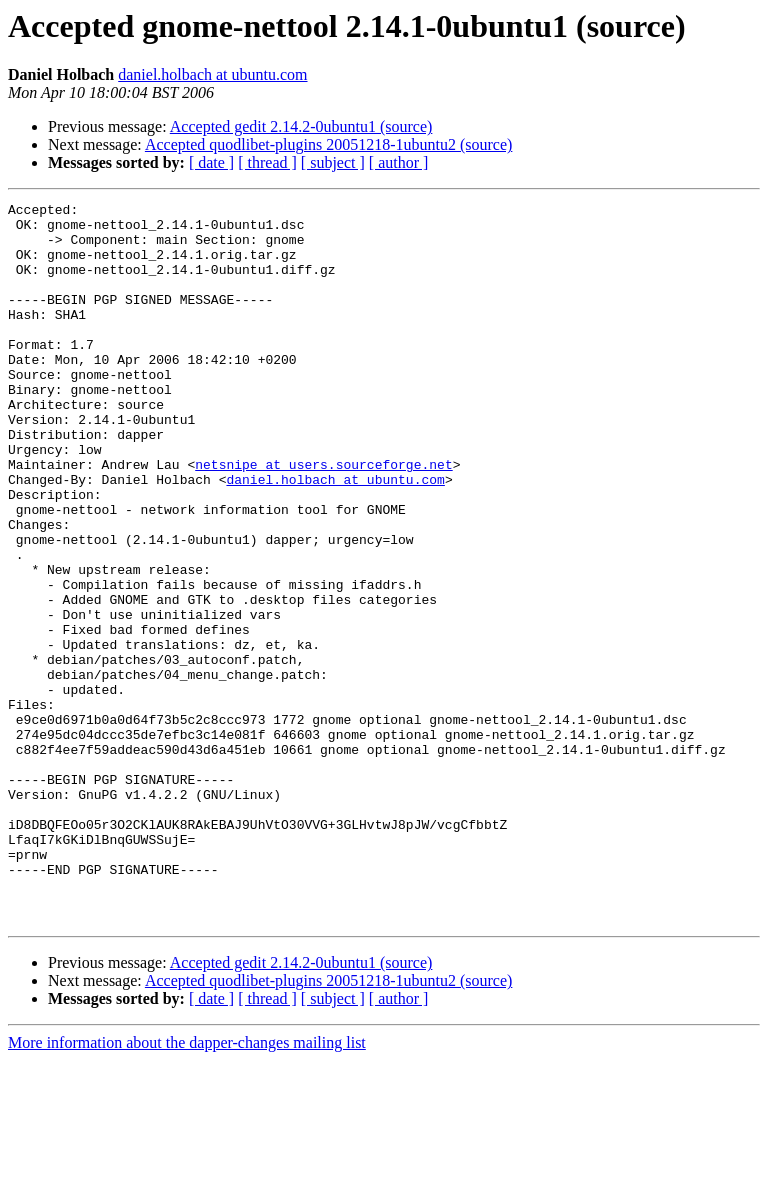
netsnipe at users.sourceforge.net (323, 518)
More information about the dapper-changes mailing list (187, 1186)
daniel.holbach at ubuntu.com (212, 74)
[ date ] (211, 162)
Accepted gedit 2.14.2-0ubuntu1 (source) (301, 126)
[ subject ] (333, 162)
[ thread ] (267, 162)
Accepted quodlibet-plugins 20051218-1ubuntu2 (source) (328, 144)
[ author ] (399, 162)
